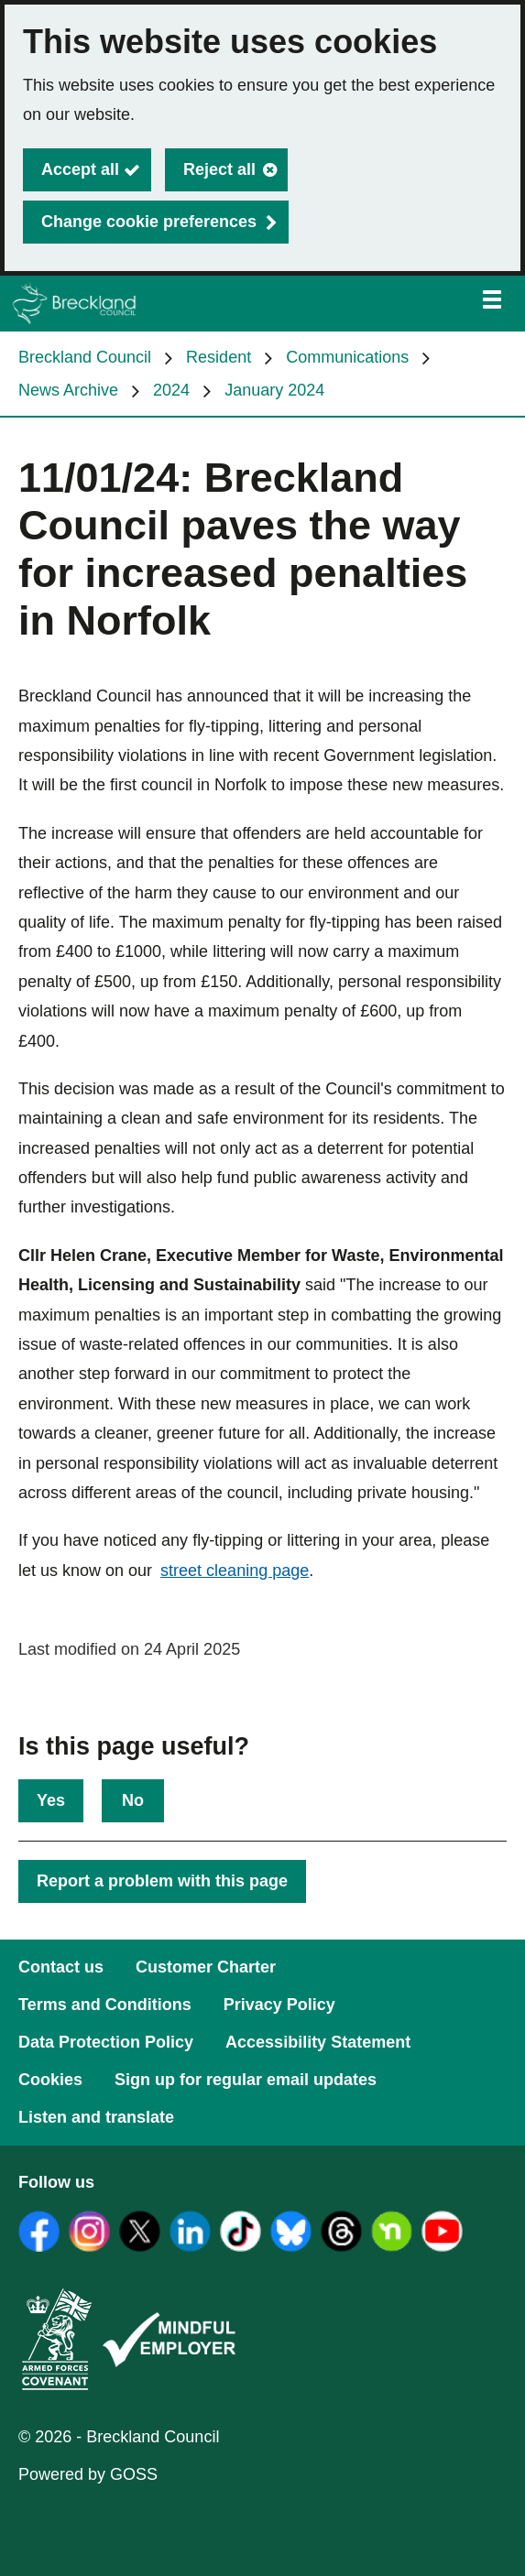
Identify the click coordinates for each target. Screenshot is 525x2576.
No (133, 1800)
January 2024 (274, 390)
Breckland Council (84, 357)
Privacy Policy (279, 2004)
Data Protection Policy (105, 2042)
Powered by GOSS (88, 2474)
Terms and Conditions (104, 2004)
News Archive (68, 390)
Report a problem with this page (162, 1881)
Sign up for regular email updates (246, 2080)
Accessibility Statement (317, 2042)
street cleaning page (234, 1570)
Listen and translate (96, 2117)
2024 (171, 390)
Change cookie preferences (149, 221)
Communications (347, 357)
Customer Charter (206, 1967)
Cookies (50, 2080)
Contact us (61, 1967)
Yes (51, 1800)
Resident (218, 357)
